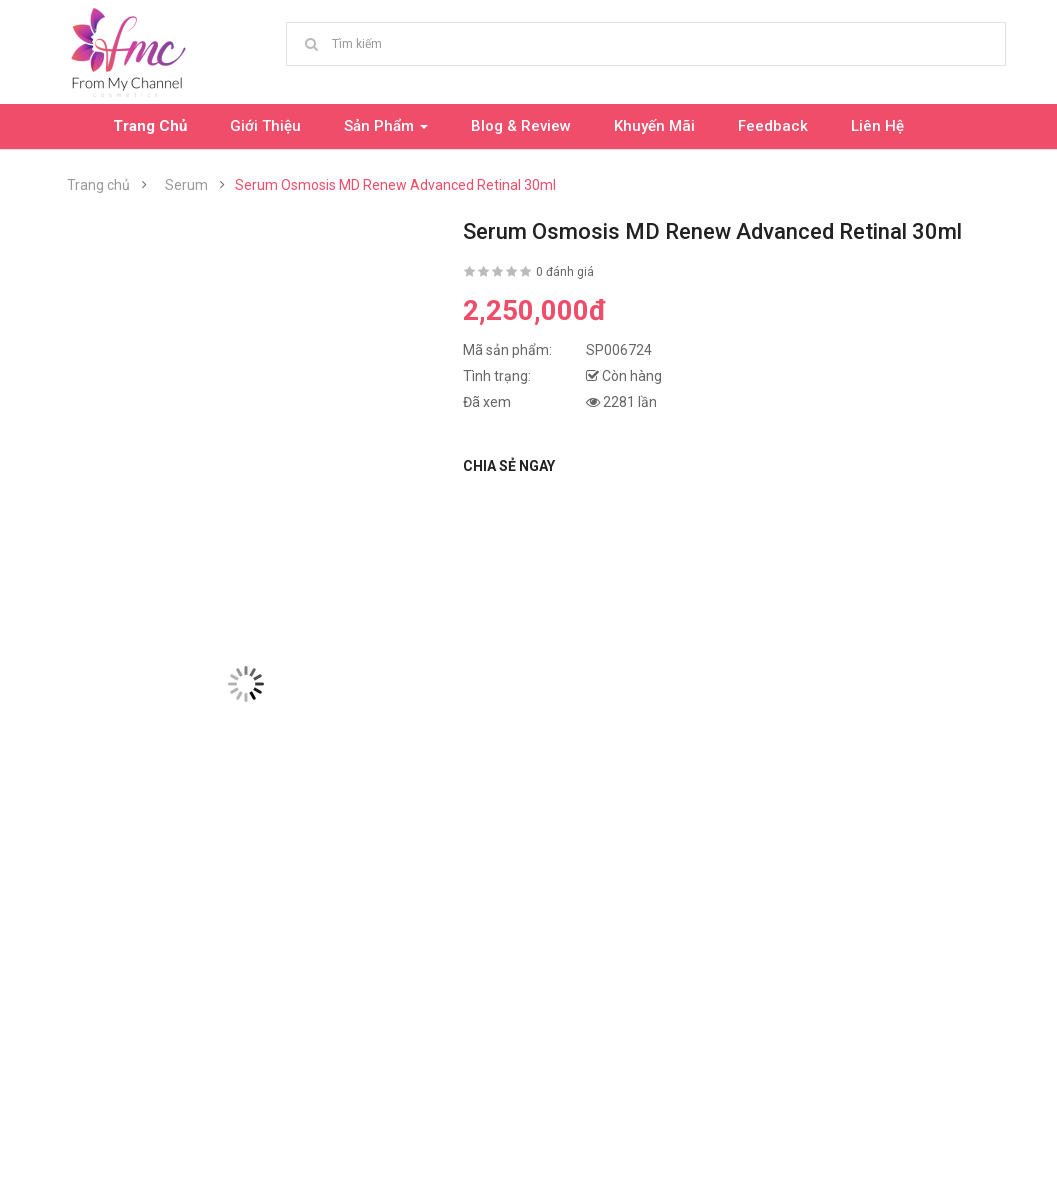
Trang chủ (98, 185)
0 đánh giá (565, 272)
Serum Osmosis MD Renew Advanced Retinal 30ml (395, 185)
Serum (186, 185)
